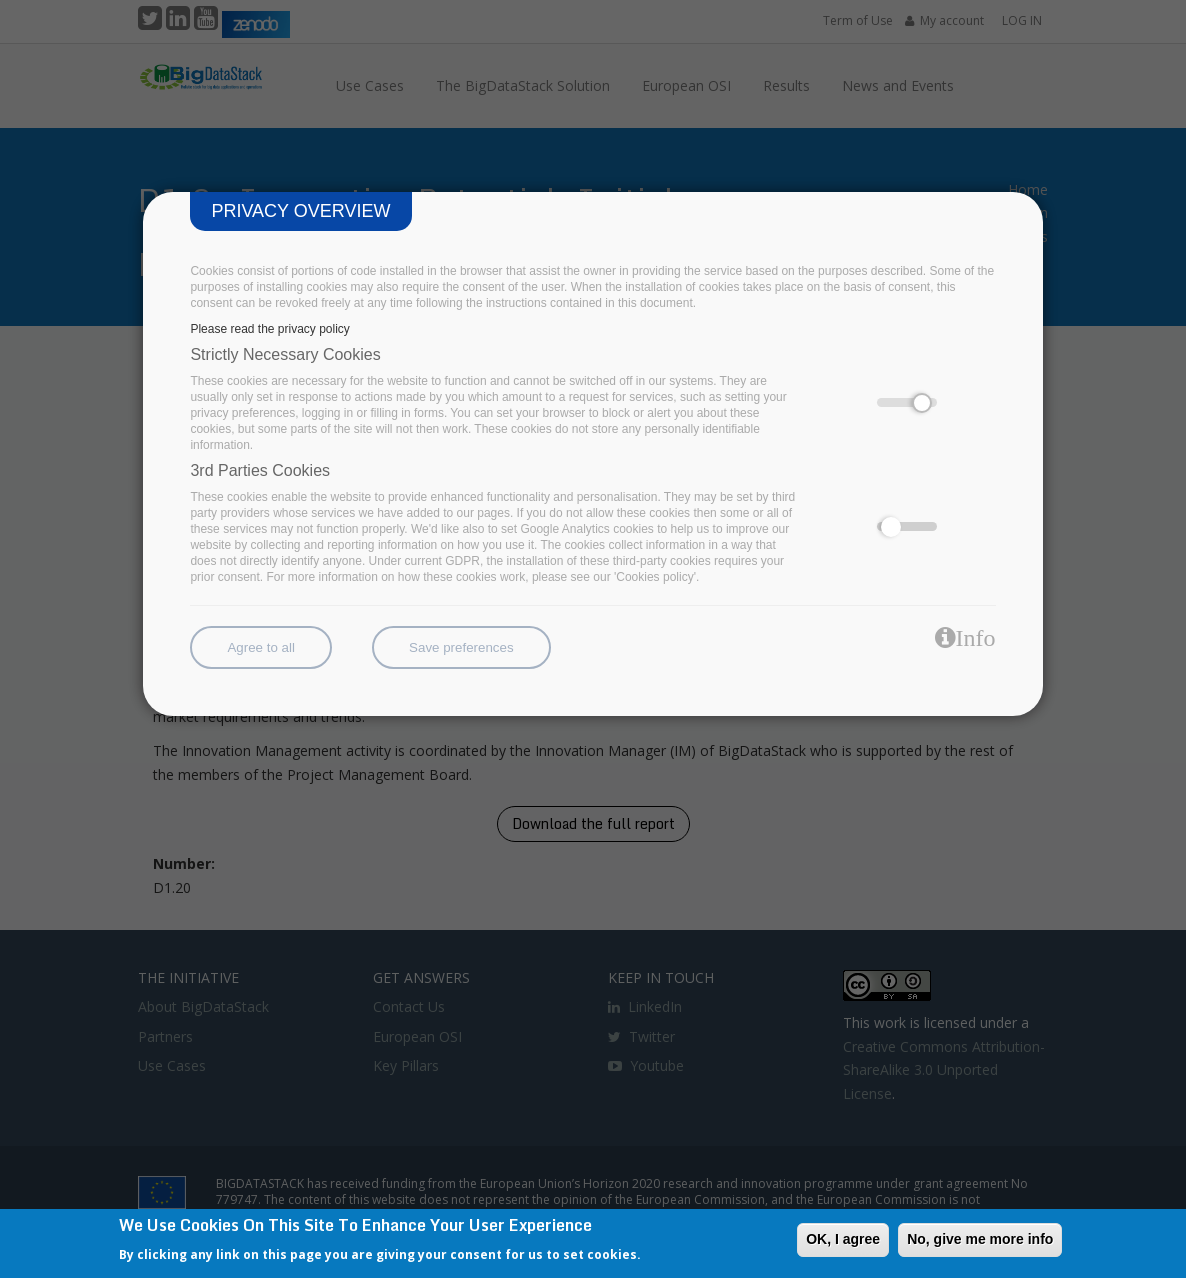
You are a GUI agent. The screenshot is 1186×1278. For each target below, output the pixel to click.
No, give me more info (980, 1239)
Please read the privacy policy (269, 329)
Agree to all (260, 647)
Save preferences (461, 647)
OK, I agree (843, 1239)
